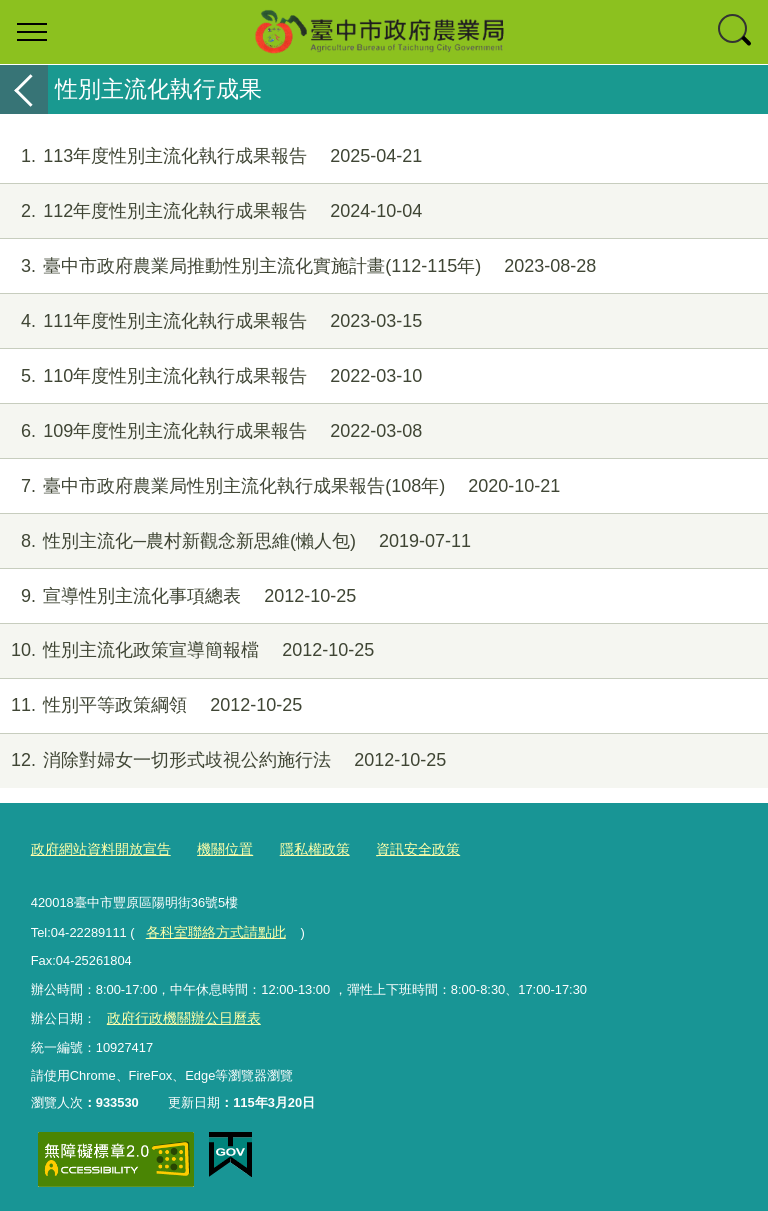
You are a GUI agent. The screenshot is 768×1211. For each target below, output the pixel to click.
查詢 (736, 32)
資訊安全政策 (396, 848)
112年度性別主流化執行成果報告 (211, 211)
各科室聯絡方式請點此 (210, 928)
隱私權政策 (298, 848)
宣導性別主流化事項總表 (178, 596)
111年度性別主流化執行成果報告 (211, 321)
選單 (32, 32)
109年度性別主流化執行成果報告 (211, 431)
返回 (24, 89)
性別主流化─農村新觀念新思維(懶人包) (235, 541)
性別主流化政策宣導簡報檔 (187, 650)
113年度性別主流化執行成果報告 (211, 156)
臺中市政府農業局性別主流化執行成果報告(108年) (280, 486)
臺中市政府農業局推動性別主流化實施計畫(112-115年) (298, 266)
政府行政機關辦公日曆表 (177, 1013)
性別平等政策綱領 (151, 705)
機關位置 (213, 848)
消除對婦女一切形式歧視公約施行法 (223, 760)
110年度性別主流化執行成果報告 (211, 376)
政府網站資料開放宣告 (96, 848)
